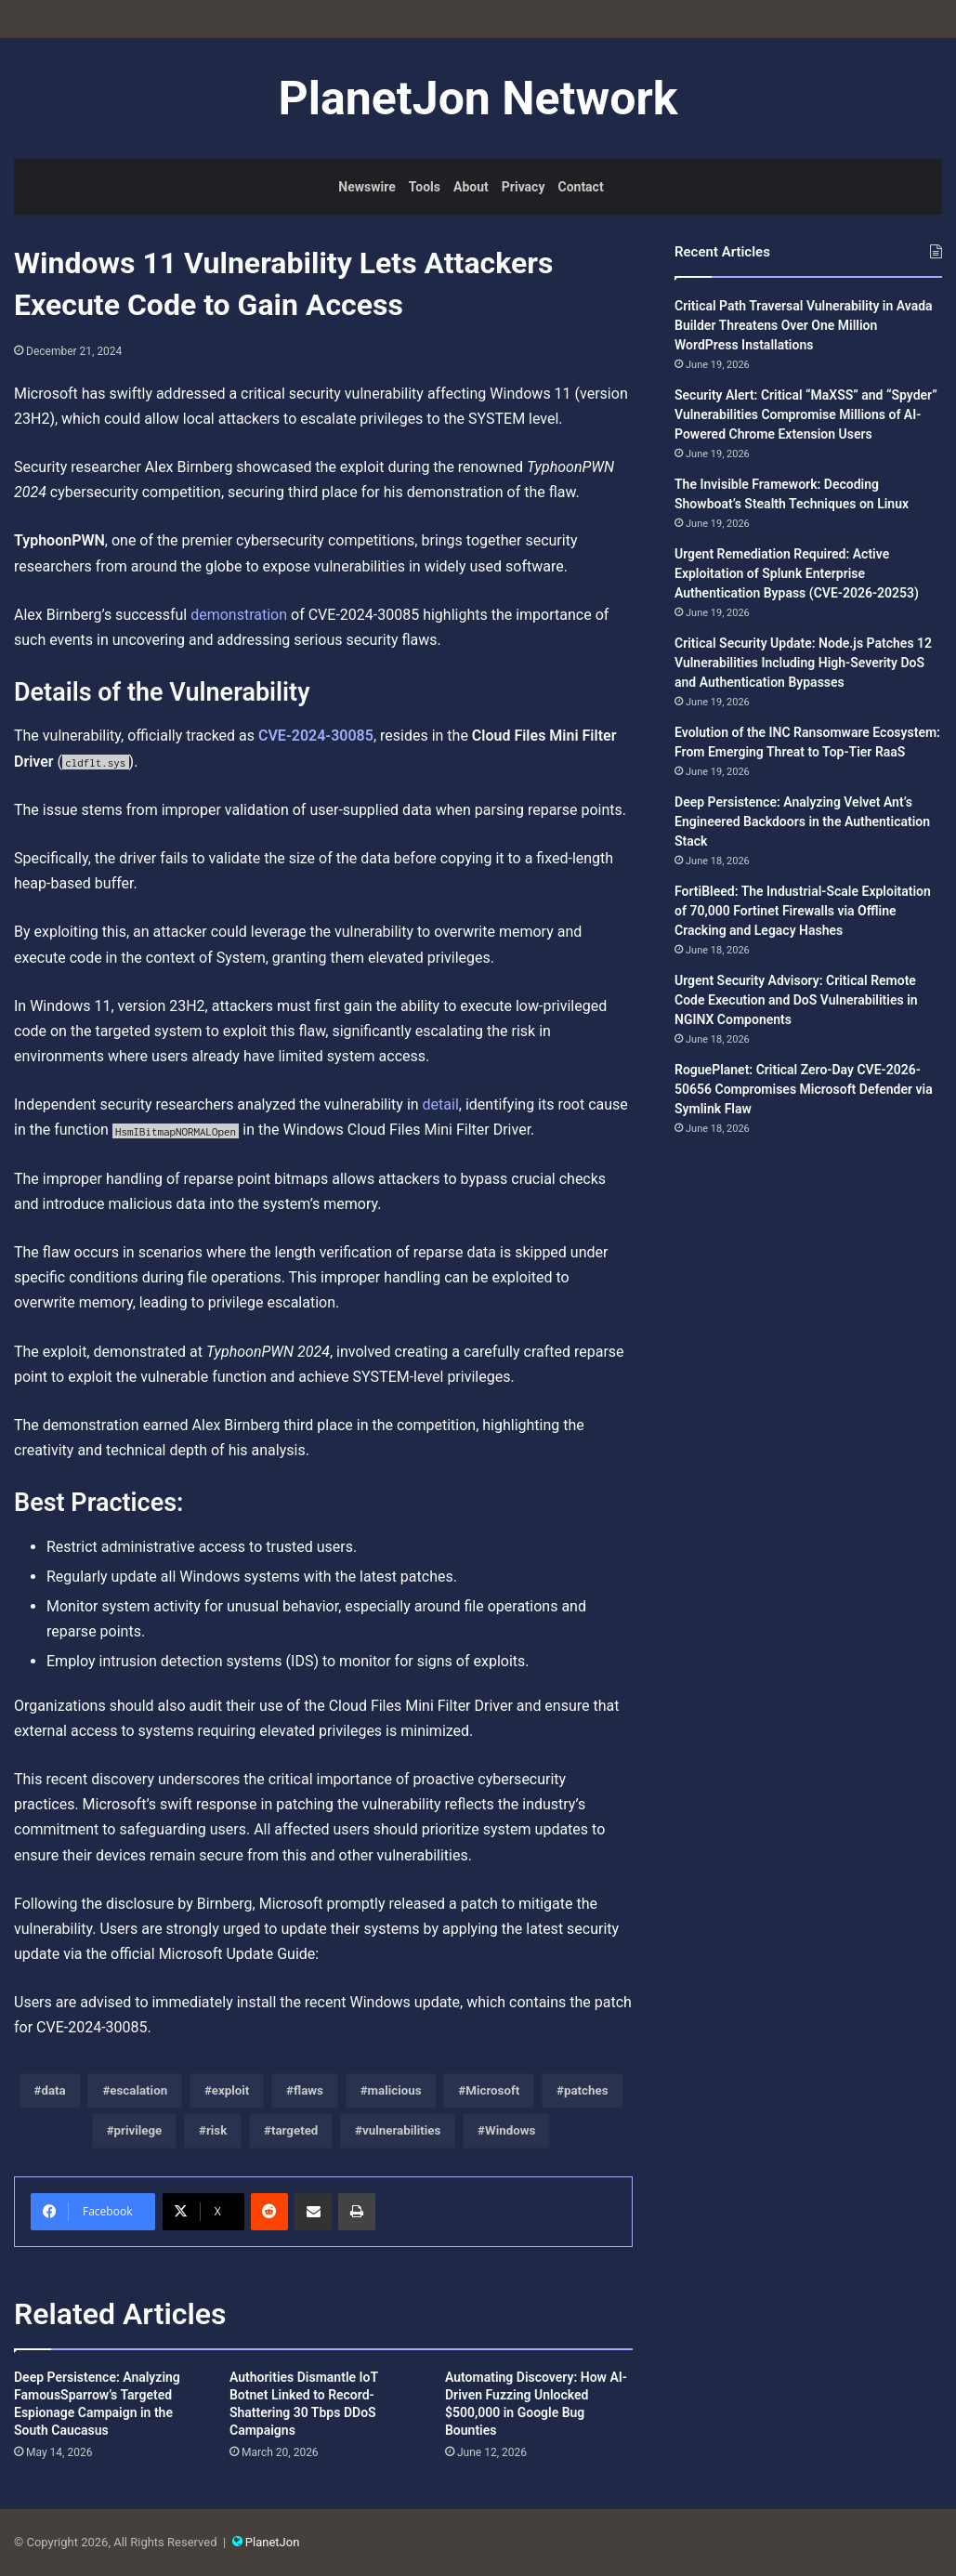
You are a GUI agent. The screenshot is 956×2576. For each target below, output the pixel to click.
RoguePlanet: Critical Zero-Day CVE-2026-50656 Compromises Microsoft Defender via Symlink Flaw (803, 1089)
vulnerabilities (401, 2130)
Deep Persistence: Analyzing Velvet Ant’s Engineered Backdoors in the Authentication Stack (802, 821)
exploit (231, 2090)
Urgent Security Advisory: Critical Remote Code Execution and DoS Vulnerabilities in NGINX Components (796, 1000)
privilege (138, 2130)
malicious (395, 2090)
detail (441, 1104)
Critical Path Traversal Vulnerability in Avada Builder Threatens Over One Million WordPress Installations (803, 325)
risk (216, 2130)
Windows (510, 2130)
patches (586, 2090)
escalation (138, 2090)
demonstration (238, 615)
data (53, 2090)
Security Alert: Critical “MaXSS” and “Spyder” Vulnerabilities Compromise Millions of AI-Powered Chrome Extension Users (805, 414)
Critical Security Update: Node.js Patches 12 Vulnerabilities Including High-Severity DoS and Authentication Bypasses (803, 663)
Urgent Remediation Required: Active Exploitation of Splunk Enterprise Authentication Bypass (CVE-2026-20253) (796, 573)
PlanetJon (272, 2542)
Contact (580, 186)
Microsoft (492, 2090)
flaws (308, 2090)
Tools (424, 186)
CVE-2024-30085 (315, 735)
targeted (294, 2130)
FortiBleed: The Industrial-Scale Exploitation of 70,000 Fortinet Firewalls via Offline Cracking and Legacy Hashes (802, 911)
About (471, 186)
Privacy (523, 186)
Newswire (366, 186)
